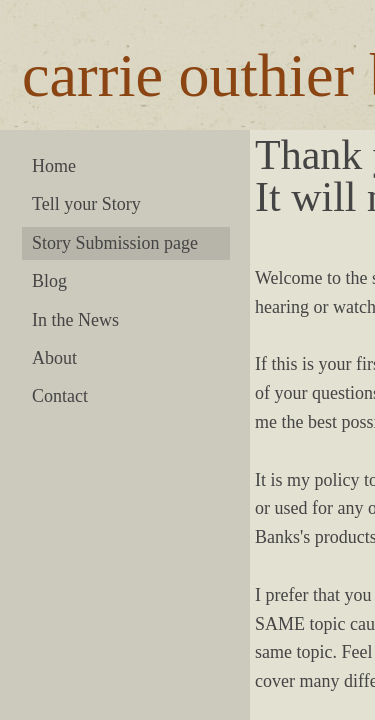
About (54, 358)
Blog (49, 281)
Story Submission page (115, 243)
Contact (60, 396)
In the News (75, 320)
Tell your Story (86, 204)
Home (54, 166)
